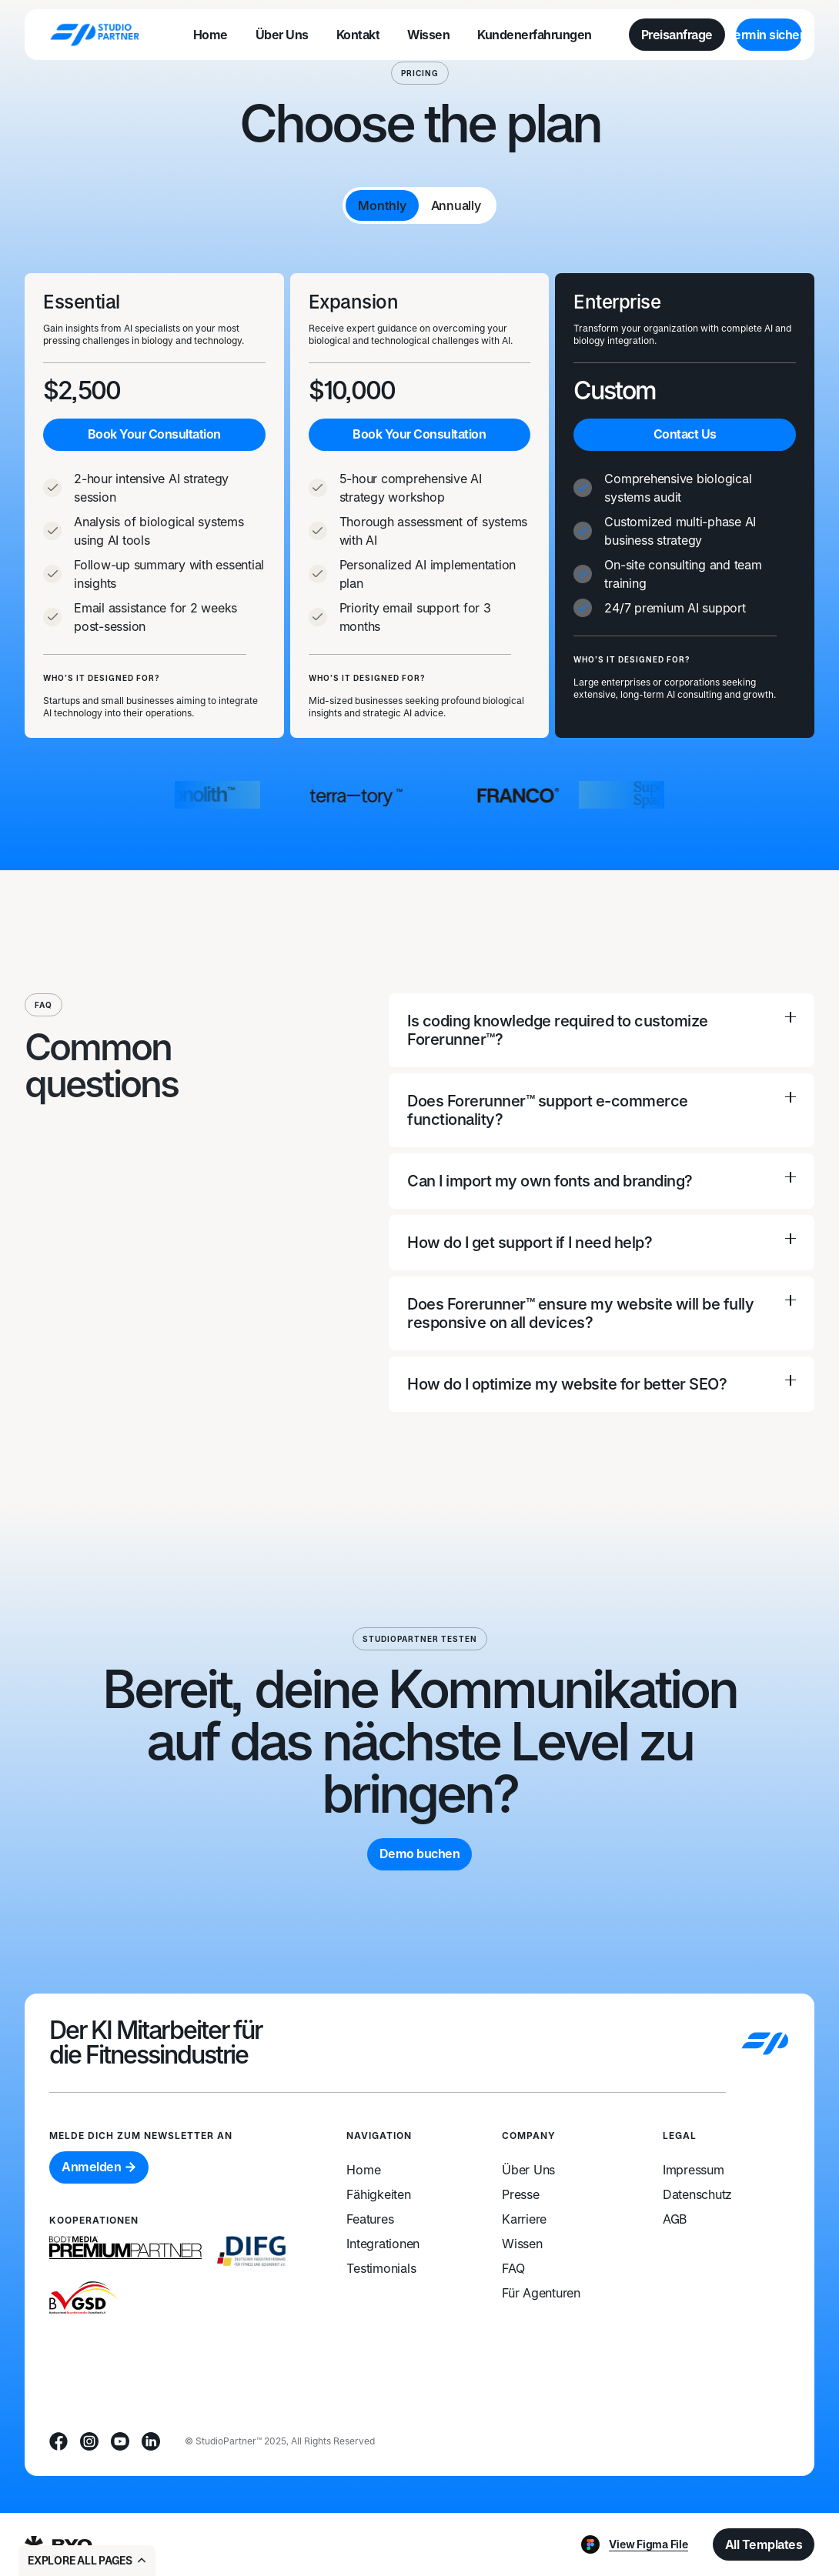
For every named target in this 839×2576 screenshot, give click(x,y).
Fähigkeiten (378, 2194)
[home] (94, 34)
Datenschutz (697, 2194)
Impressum (693, 2169)
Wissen (522, 2243)
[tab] (382, 205)
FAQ (513, 2268)
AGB (675, 2219)
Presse (521, 2194)
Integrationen (383, 2243)
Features (369, 2219)
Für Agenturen (541, 2293)
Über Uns (528, 2169)
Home (363, 2169)
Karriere (524, 2219)
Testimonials (381, 2268)
